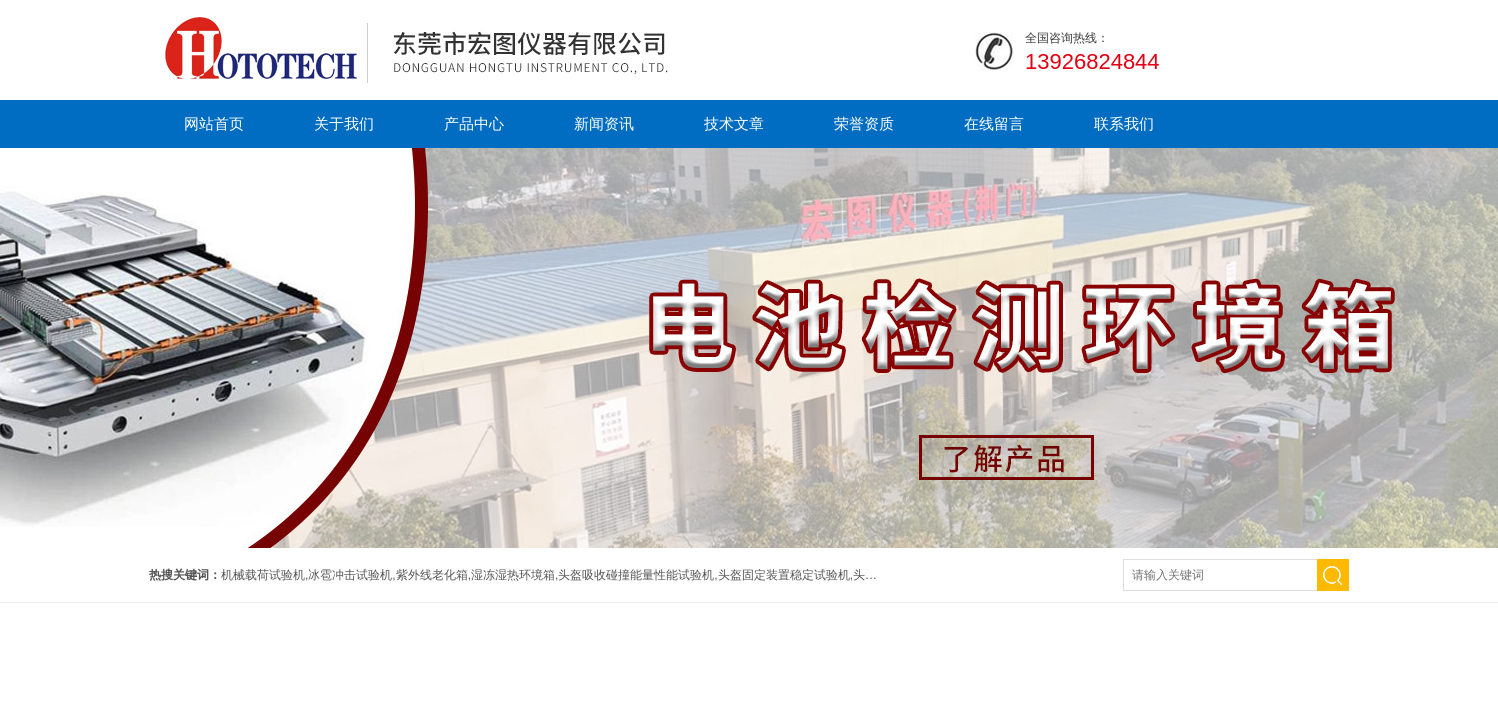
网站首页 (214, 123)
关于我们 (344, 123)
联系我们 (1124, 123)
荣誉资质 (864, 123)
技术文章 (734, 123)
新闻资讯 (604, 123)
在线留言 (994, 123)
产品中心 (474, 123)
